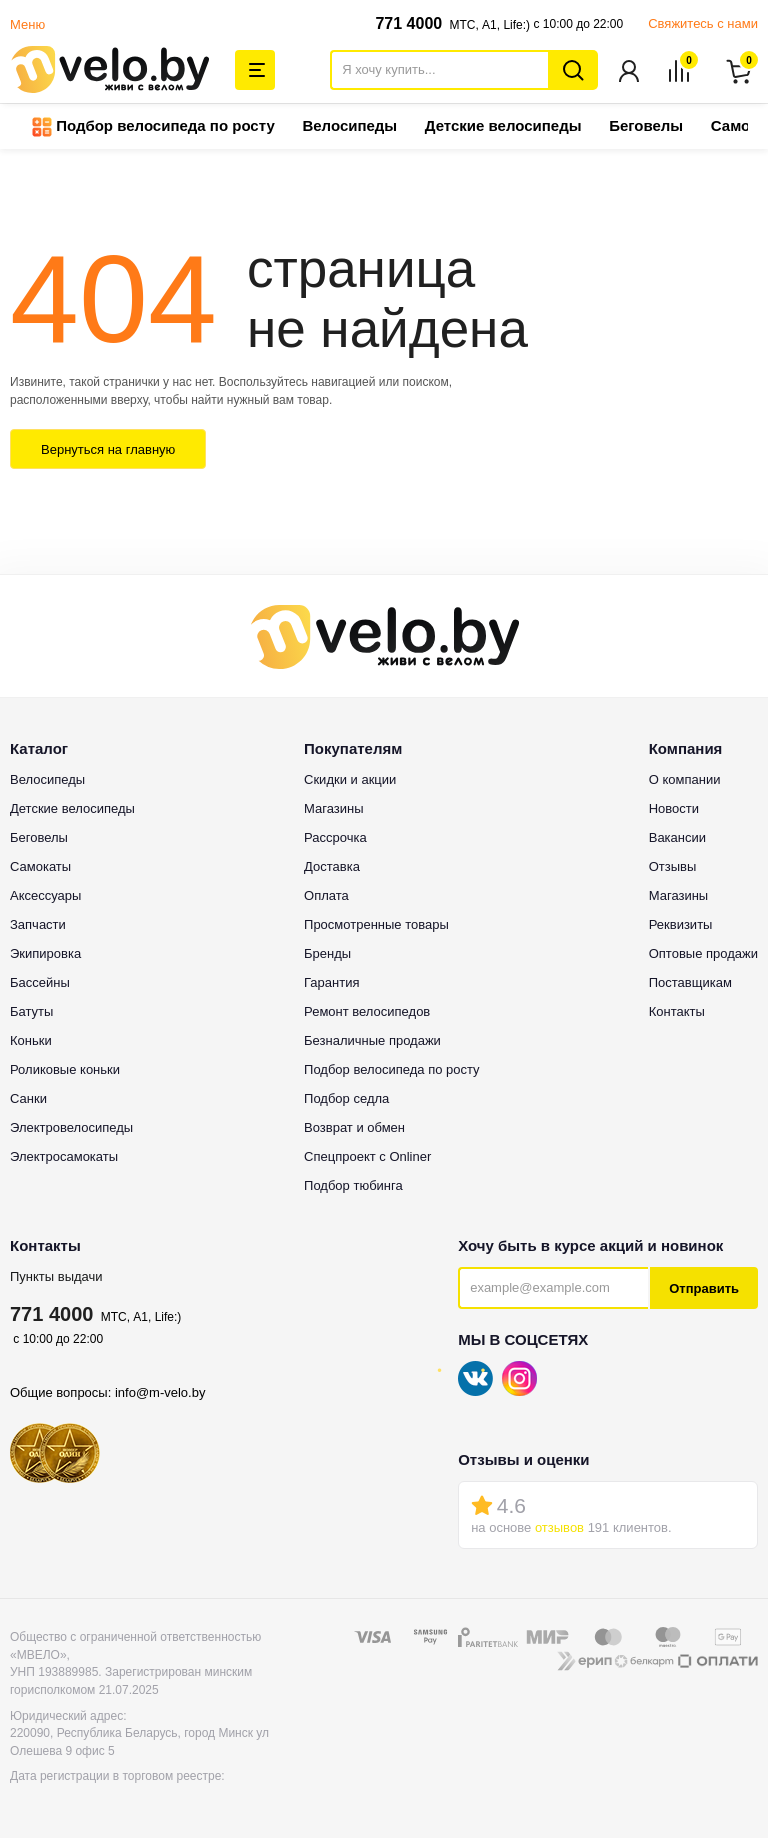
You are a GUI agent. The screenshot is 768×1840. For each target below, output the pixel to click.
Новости (674, 810)
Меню (27, 24)
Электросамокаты (64, 1158)
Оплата (326, 897)
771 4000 (408, 23)
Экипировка (45, 955)
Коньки (31, 1042)
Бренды (327, 955)
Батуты (31, 1013)
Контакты (677, 1013)
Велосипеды (349, 127)
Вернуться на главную (108, 451)
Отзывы (673, 868)
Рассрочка (335, 839)
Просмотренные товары (376, 926)
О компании (685, 781)
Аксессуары (45, 897)
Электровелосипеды (71, 1129)
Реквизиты (681, 926)
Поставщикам (690, 984)
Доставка (332, 868)
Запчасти (38, 926)
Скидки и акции (350, 781)
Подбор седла (346, 1100)
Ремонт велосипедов (367, 1013)
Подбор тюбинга (353, 1187)
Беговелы (646, 127)
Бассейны (40, 984)
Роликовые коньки (65, 1071)
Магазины (334, 810)
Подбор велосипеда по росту (153, 129)
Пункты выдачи (56, 1278)
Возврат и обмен (354, 1129)
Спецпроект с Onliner (367, 1158)
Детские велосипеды (503, 127)
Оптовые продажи (703, 955)
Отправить (704, 1290)
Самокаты (40, 868)
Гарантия (331, 984)
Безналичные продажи (372, 1042)
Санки (28, 1100)
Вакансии (677, 839)
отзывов (559, 1529)
